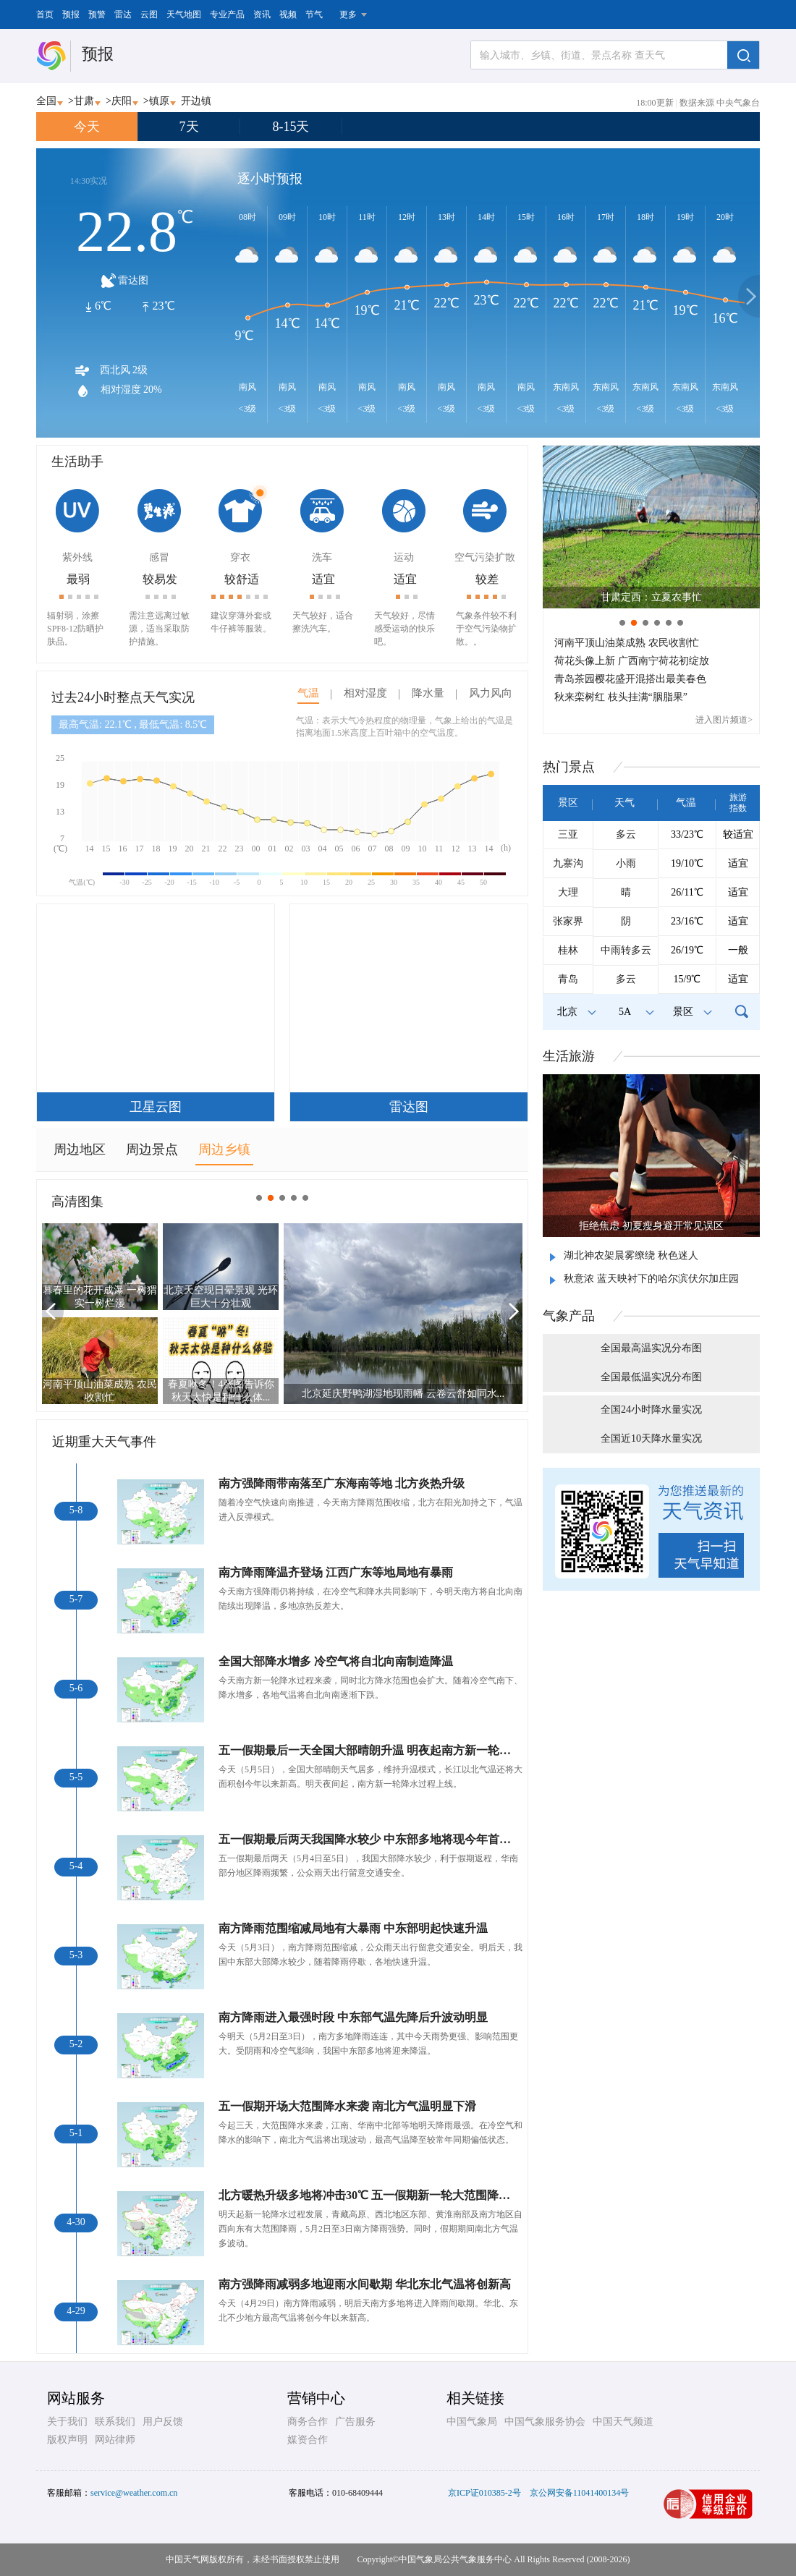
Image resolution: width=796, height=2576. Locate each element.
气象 (569, 1316)
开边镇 (196, 100)
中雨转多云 (626, 950)
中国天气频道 (623, 2421)
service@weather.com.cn (133, 2493)
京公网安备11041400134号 (580, 2493)
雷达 (123, 14)
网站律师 (115, 2439)
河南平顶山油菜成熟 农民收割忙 (626, 642)
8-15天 (291, 126)
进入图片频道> (724, 720)
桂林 (568, 950)
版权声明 (67, 2439)
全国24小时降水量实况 (651, 1409)
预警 (97, 14)
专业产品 (227, 14)
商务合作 (307, 2421)
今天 (87, 126)
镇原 (159, 100)
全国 (46, 100)
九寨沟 (568, 863)
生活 (569, 1056)
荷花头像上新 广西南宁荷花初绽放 (631, 660)
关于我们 (67, 2421)
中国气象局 (471, 2421)
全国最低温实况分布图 (651, 1377)
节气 (314, 14)
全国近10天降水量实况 (651, 1438)
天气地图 (183, 14)
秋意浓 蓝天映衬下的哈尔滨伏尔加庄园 (651, 1278)
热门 (569, 767)
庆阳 (121, 100)
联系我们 (115, 2421)
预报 (71, 14)
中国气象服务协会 (544, 2421)
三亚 (568, 834)
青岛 (568, 979)
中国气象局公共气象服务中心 (455, 2559)
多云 (626, 834)
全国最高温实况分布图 (651, 1348)
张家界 (568, 921)
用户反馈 (163, 2421)
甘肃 (84, 100)
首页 (45, 14)
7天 (189, 126)
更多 (348, 14)
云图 (149, 14)
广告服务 (355, 2421)
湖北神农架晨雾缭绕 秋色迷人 (631, 1255)
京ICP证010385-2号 (484, 2493)
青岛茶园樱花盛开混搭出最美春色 (630, 678)
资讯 (262, 14)
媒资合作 (307, 2439)
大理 (568, 892)
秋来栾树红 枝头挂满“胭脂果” (620, 697)
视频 (288, 14)
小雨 (626, 863)
